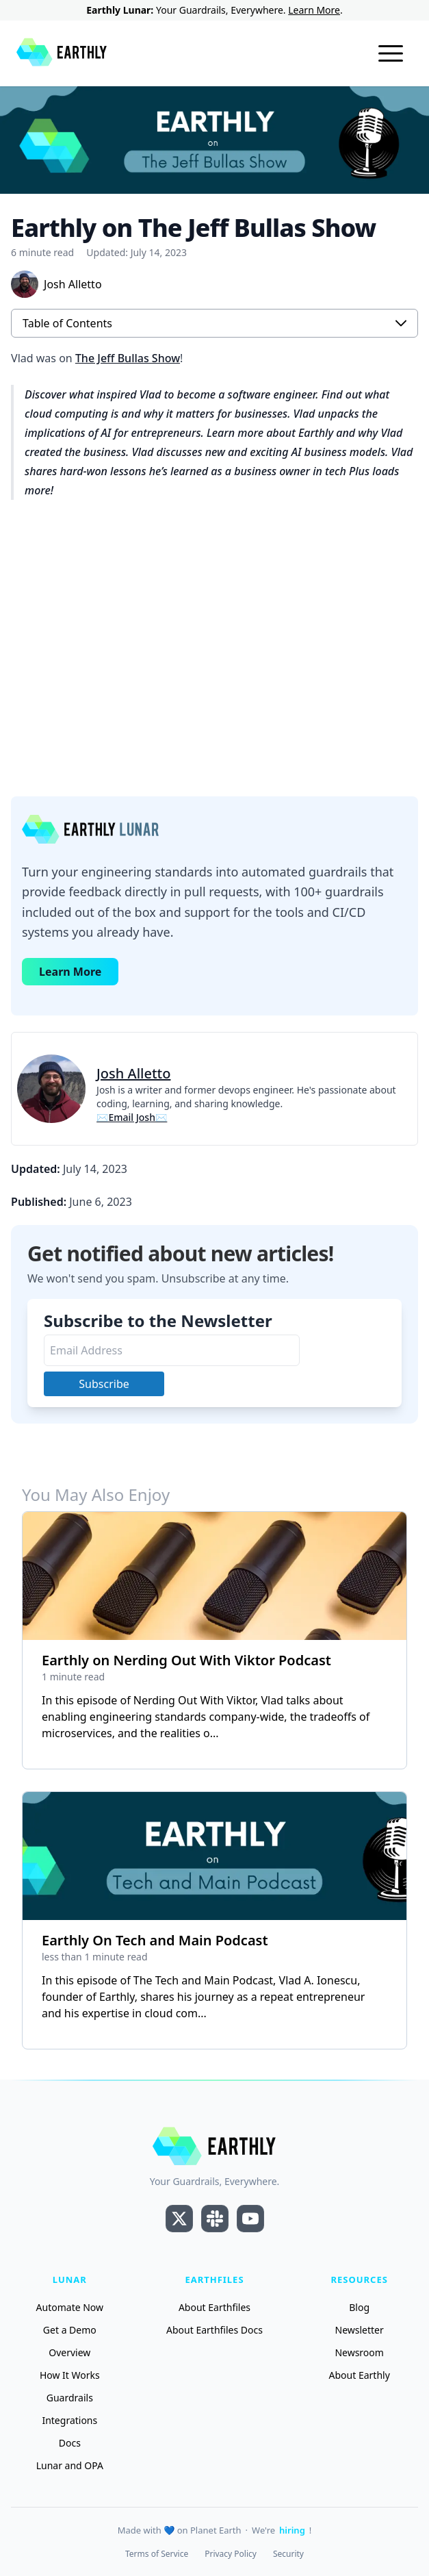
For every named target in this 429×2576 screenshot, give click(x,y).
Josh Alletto (133, 1073)
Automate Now (70, 2307)
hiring (292, 2530)
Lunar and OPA (69, 2465)
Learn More (314, 9)
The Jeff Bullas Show (127, 358)
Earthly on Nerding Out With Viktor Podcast (186, 1660)
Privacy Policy (231, 2554)
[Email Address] (172, 1350)
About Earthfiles (214, 2307)
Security (288, 2554)
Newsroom (359, 2352)
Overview (69, 2352)
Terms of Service (156, 2554)
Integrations (69, 2420)
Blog (359, 2307)
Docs (70, 2442)
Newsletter (359, 2329)
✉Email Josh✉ (131, 1117)
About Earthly (359, 2375)
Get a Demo (69, 2329)
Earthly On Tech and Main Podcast (155, 1940)
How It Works (70, 2375)
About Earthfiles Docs (214, 2329)
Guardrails (70, 2397)
